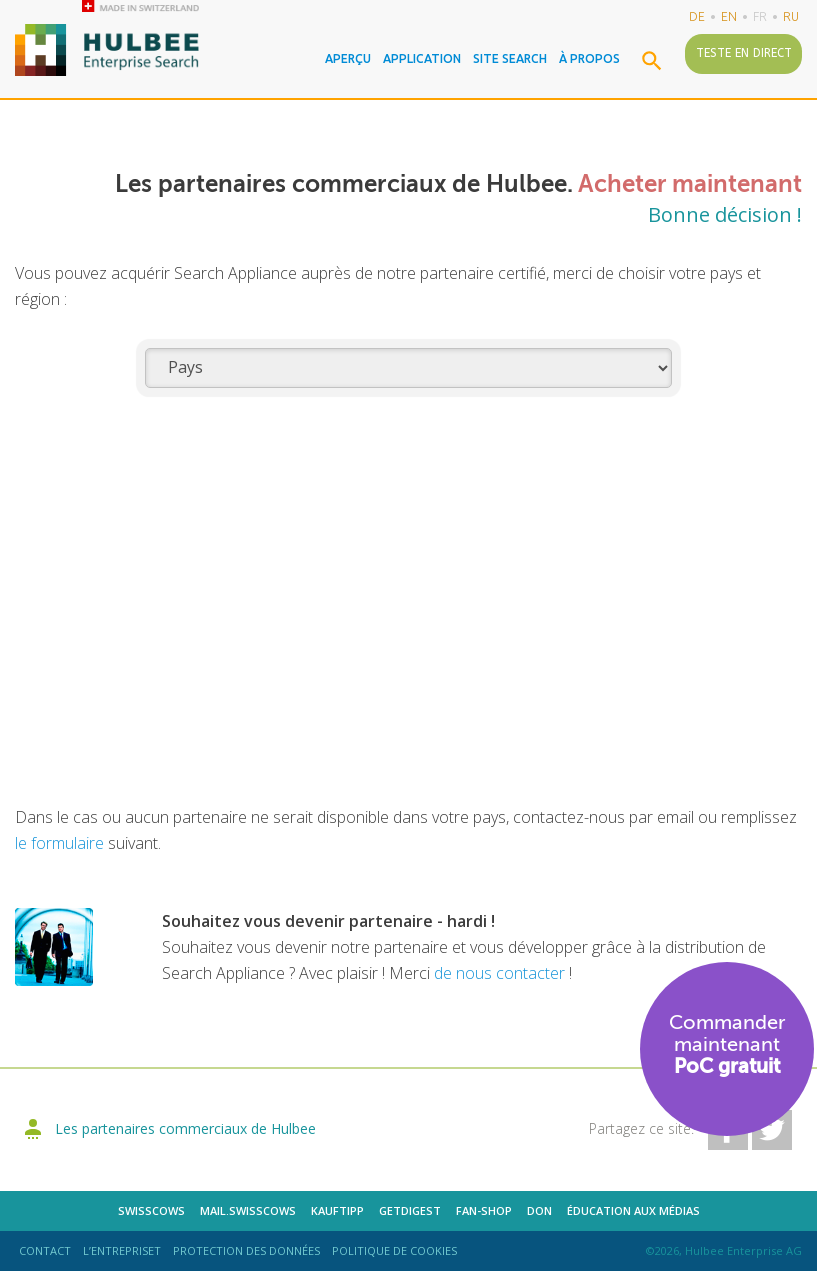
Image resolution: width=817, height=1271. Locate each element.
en (729, 16)
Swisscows (151, 1210)
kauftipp (337, 1210)
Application (422, 58)
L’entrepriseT (122, 1250)
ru (791, 16)
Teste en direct (744, 53)
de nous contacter (501, 973)
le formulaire (59, 843)
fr (760, 16)
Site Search (510, 58)
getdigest (410, 1210)
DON (539, 1210)
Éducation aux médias (633, 1210)
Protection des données (246, 1250)
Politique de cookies (394, 1250)
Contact (45, 1250)
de (697, 16)
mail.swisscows (248, 1210)
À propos (589, 58)
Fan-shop (484, 1210)
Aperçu (348, 58)
